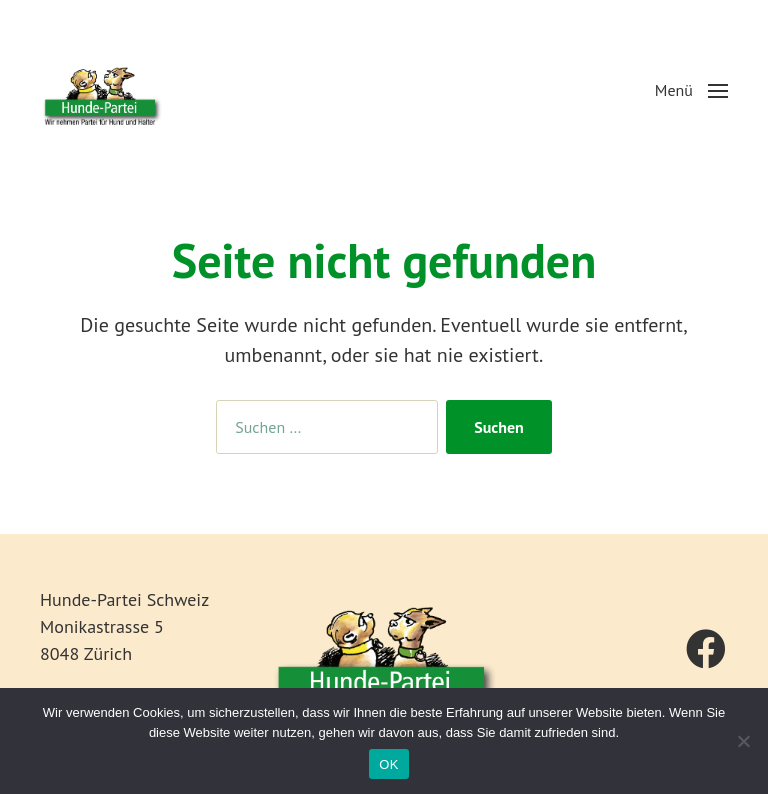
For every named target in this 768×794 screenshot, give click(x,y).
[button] (691, 90)
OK (388, 764)
